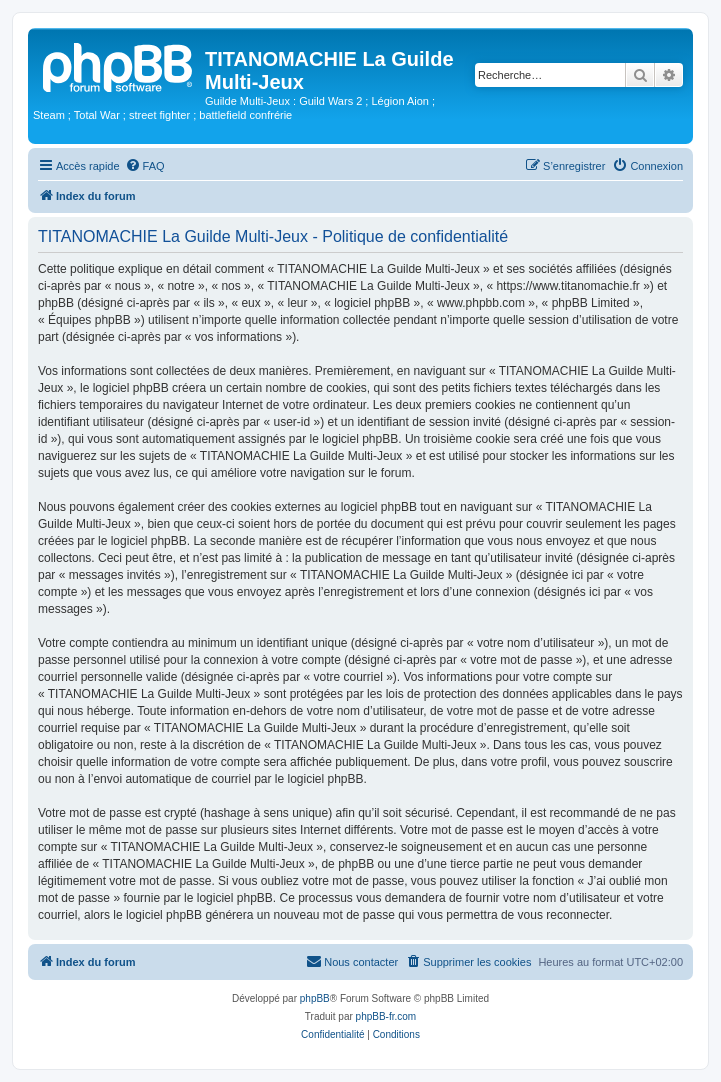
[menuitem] (145, 166)
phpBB (315, 998)
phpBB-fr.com (386, 1016)
